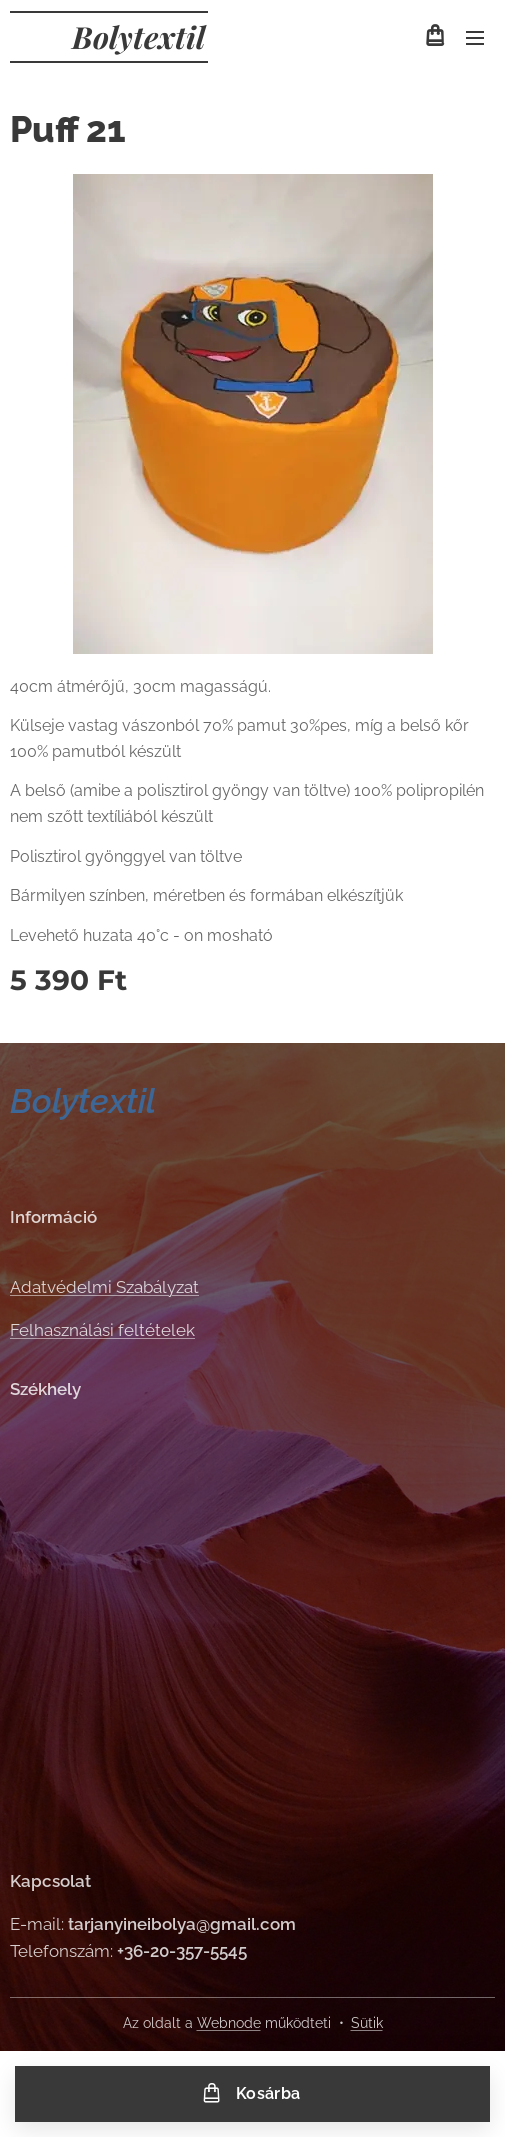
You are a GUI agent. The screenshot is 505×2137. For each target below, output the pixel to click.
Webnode (229, 2023)
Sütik (367, 2023)
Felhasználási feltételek (102, 1329)
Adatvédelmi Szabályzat (104, 1287)
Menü (475, 38)
